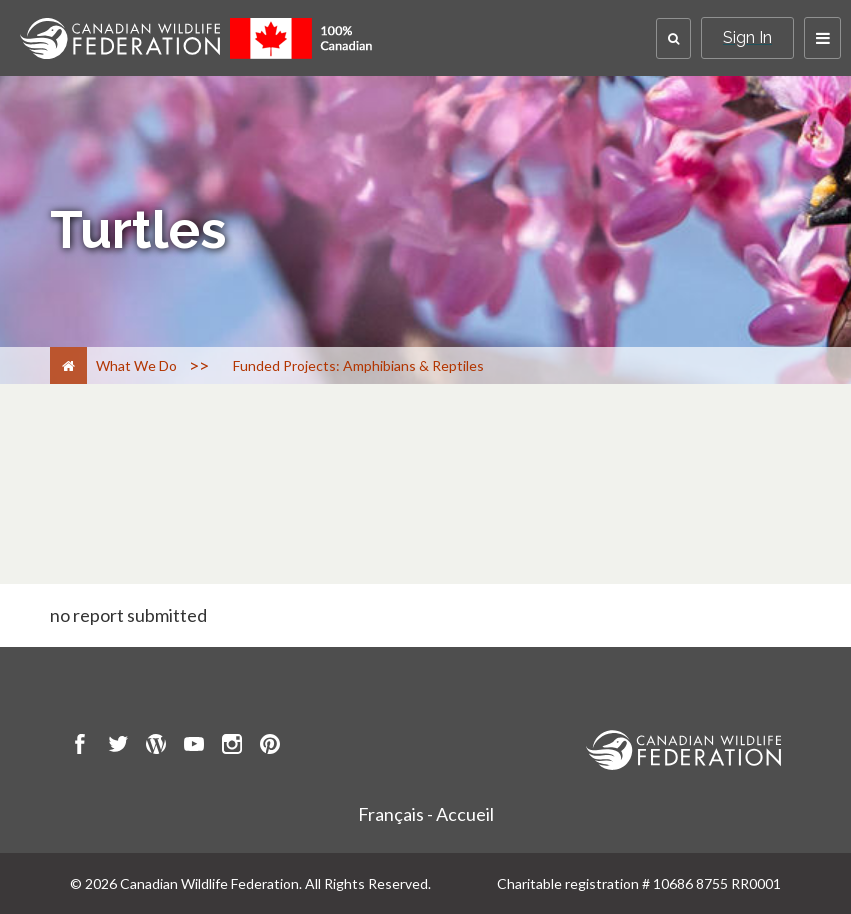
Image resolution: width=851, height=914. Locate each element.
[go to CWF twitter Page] (118, 747)
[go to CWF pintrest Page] (270, 747)
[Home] (68, 365)
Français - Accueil (426, 814)
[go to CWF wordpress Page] (156, 747)
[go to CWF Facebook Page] (80, 747)
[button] (673, 38)
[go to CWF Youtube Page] (194, 747)
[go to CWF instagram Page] (232, 747)
